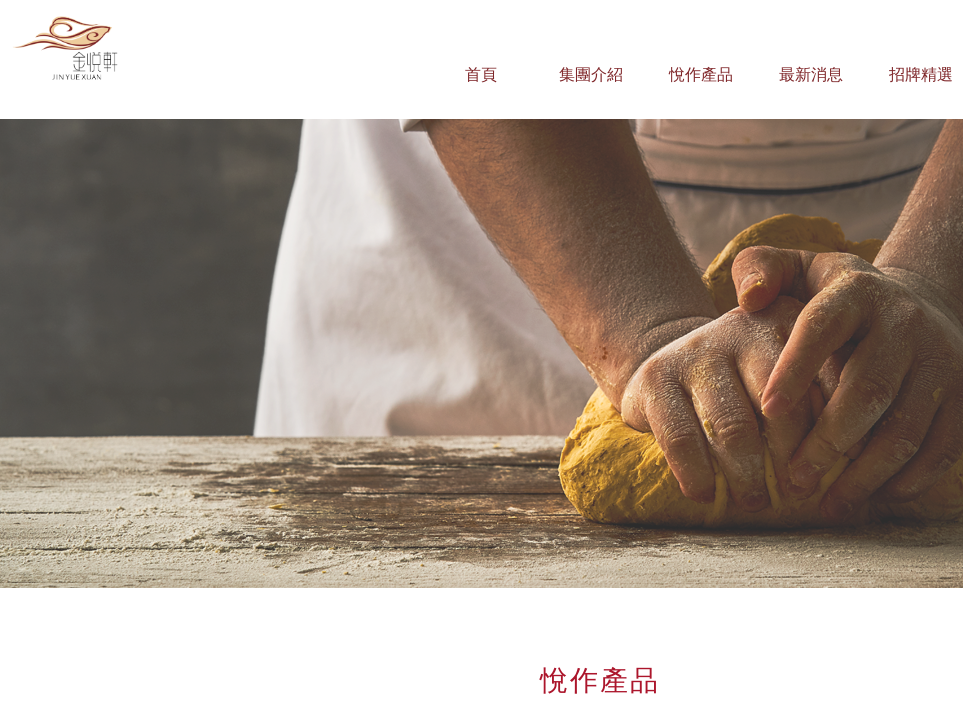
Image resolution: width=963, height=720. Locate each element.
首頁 (481, 74)
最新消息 (811, 74)
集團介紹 (591, 74)
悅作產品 (701, 74)
